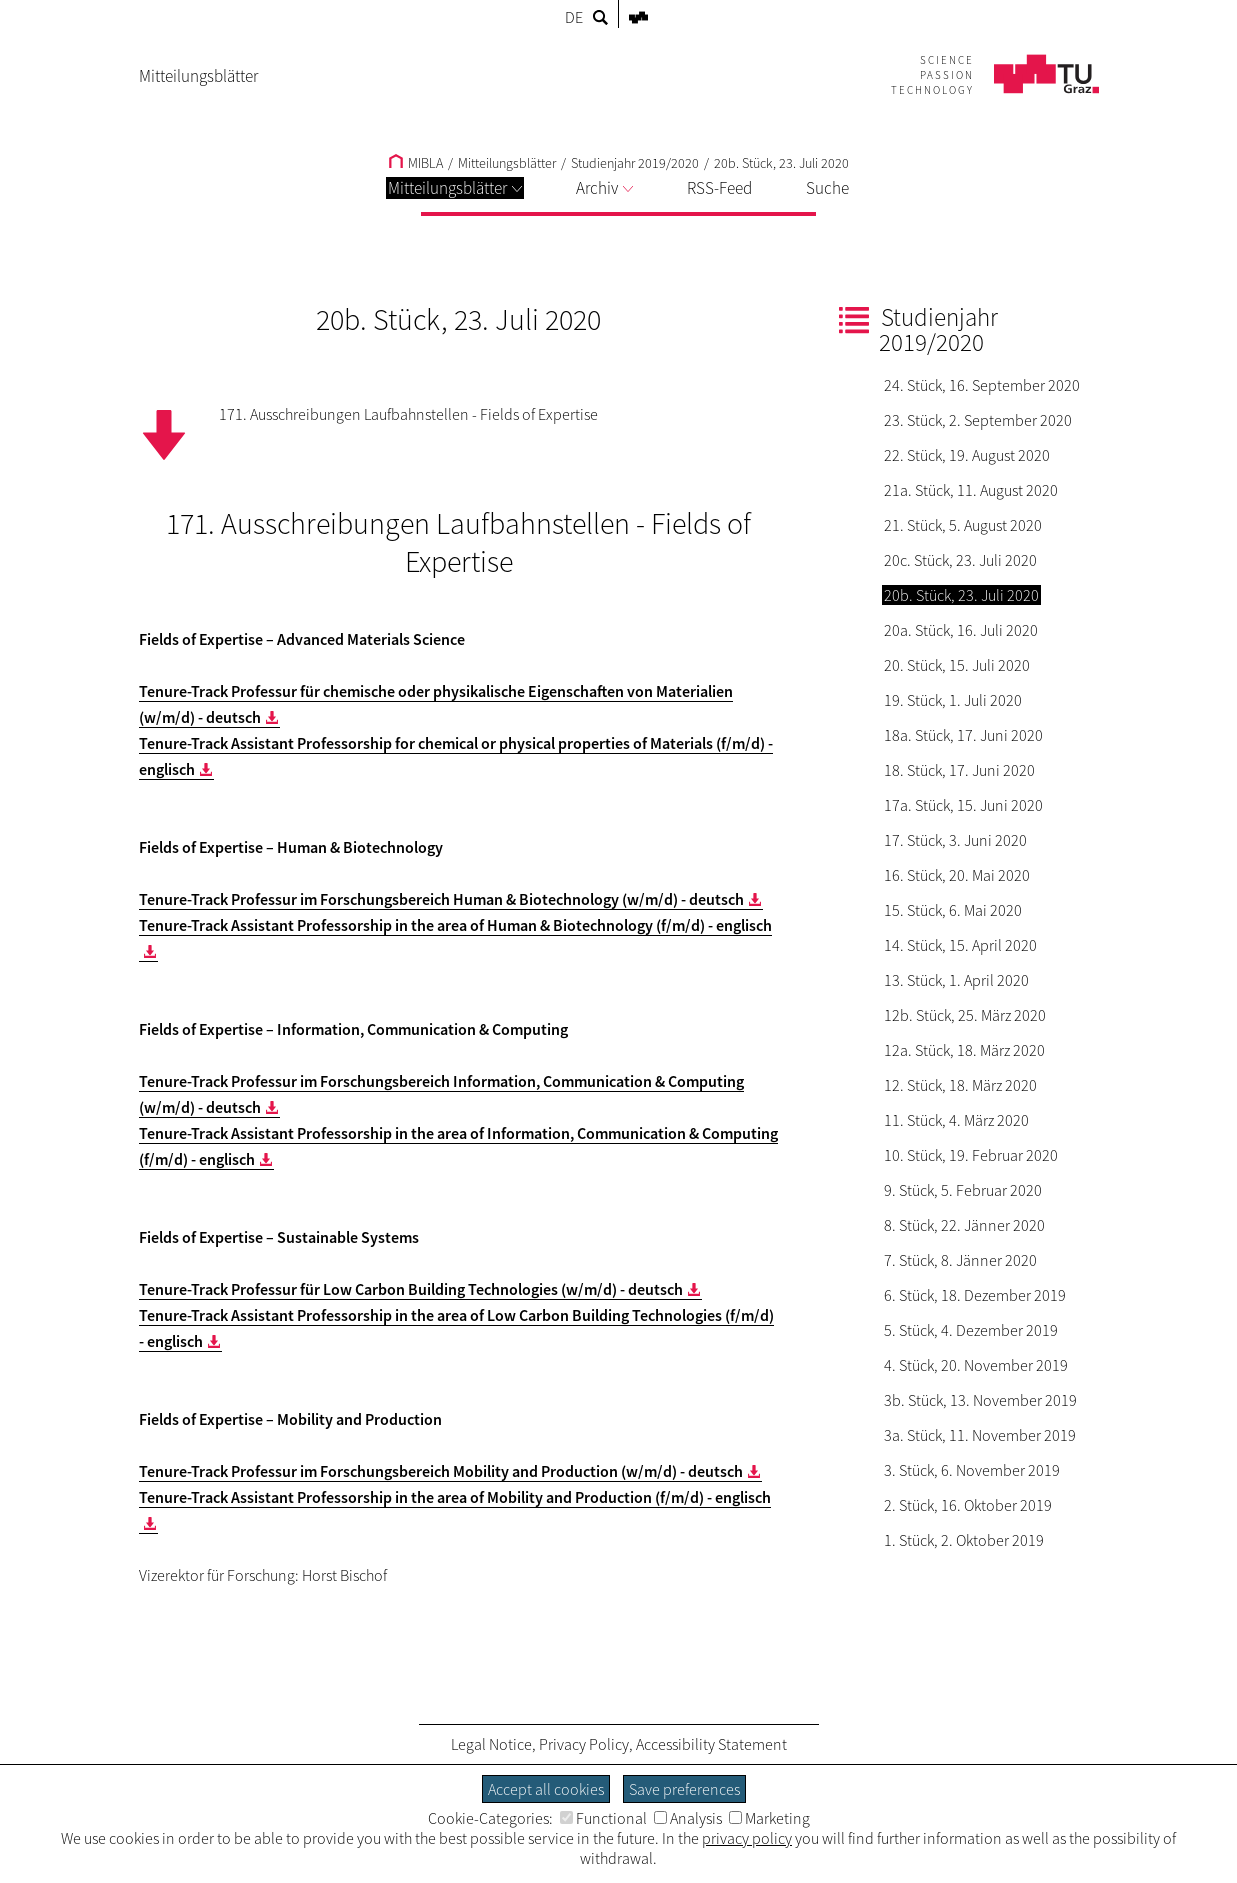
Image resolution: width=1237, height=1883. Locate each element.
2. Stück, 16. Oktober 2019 (968, 1505)
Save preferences (684, 1789)
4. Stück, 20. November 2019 (976, 1365)
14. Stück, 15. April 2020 (960, 945)
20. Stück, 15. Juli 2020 (957, 665)
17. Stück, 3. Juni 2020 (955, 840)
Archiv (604, 188)
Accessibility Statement (711, 1744)
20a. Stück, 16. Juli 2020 (961, 630)
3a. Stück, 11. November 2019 (980, 1435)
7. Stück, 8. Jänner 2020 (960, 1260)
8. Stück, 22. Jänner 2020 (964, 1225)
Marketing (769, 1818)
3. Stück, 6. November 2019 (972, 1470)
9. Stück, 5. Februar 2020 (963, 1190)
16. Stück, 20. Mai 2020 (957, 875)
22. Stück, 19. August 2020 (967, 455)
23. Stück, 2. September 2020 (978, 420)
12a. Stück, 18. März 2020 (964, 1050)
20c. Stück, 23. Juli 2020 (960, 560)
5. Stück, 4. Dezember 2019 (971, 1330)
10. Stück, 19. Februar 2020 (971, 1155)
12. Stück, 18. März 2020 (960, 1085)
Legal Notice (491, 1744)
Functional (603, 1818)
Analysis (688, 1818)
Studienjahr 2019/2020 (635, 163)
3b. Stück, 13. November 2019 (980, 1400)
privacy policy (747, 1838)
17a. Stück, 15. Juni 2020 (963, 805)
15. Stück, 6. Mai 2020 (953, 910)
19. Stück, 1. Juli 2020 (953, 700)
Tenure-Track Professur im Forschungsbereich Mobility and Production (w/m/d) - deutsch (441, 1471)
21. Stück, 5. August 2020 (963, 525)
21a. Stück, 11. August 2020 (971, 490)
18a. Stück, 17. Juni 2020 (963, 735)
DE (574, 17)
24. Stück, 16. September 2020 (982, 385)
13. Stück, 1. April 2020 (956, 980)
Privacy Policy (584, 1744)
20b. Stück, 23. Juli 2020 (781, 163)
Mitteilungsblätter (455, 188)
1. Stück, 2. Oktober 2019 (964, 1540)
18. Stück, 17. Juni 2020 (959, 770)
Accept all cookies (546, 1789)
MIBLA (416, 163)
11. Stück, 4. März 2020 (956, 1120)
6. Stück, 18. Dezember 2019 (975, 1295)
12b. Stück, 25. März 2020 (965, 1015)
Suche (827, 188)
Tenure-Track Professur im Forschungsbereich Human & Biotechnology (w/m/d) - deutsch (441, 899)
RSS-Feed (719, 188)
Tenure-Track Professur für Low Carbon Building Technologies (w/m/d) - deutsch (411, 1289)
